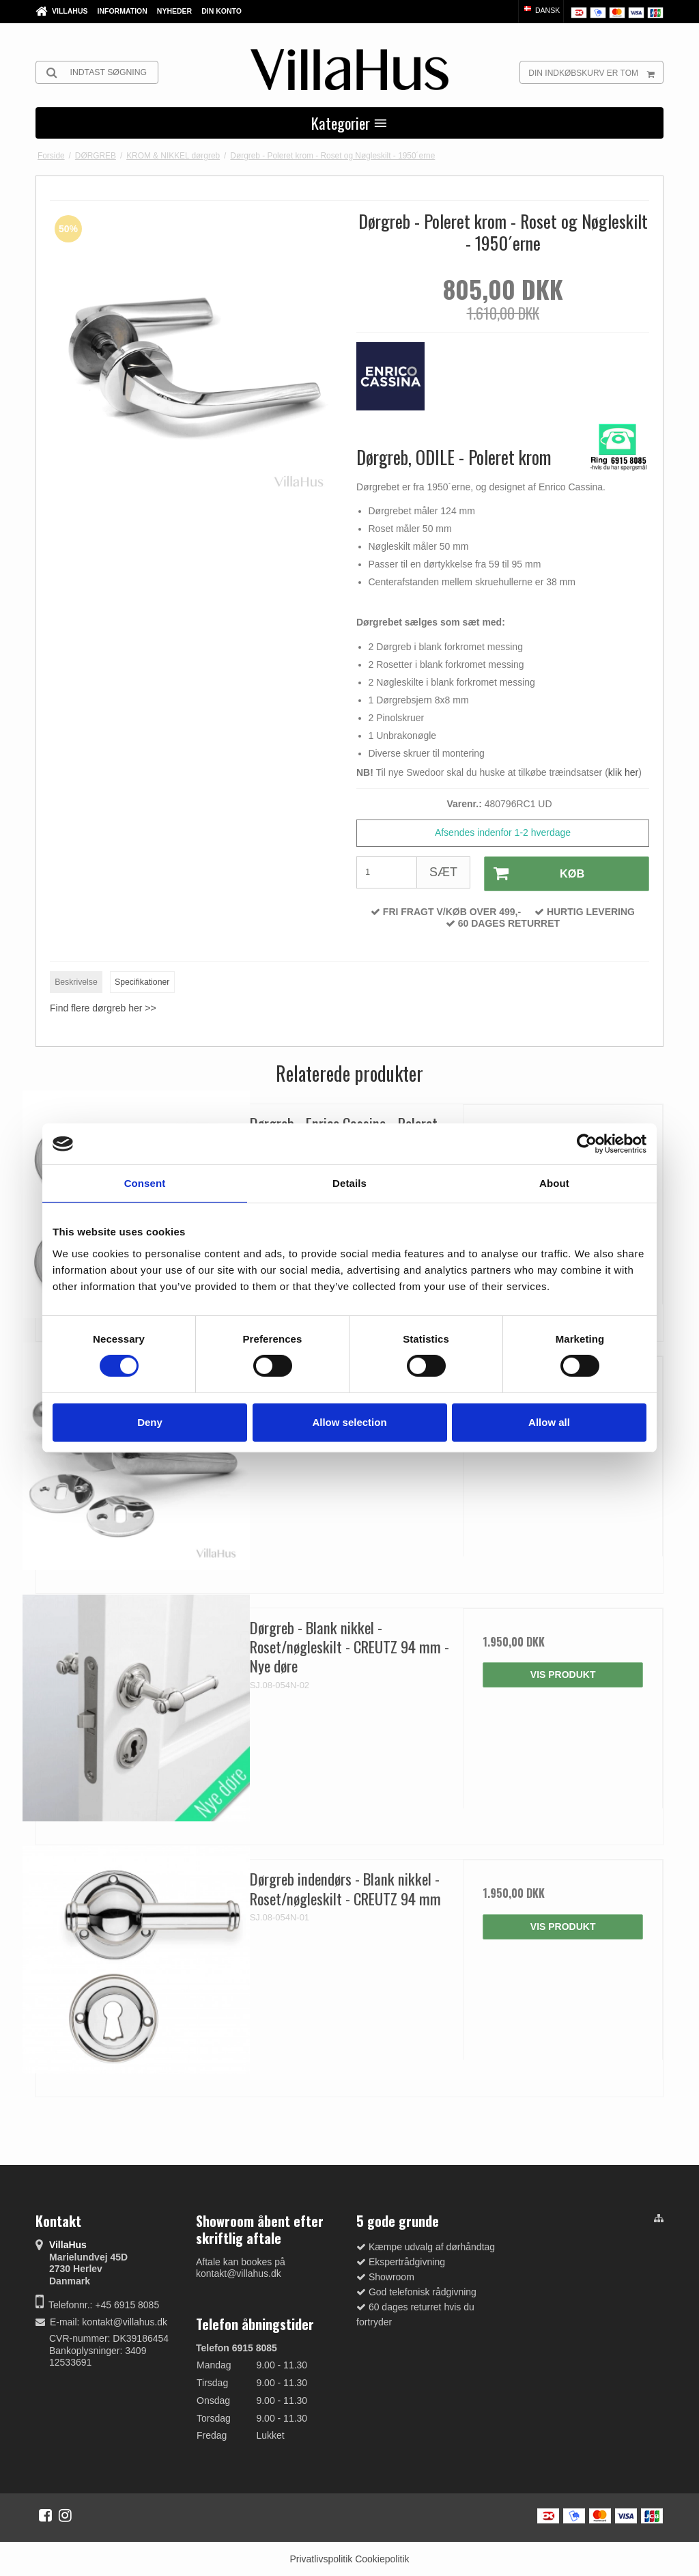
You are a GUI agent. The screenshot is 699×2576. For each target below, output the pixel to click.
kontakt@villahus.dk (124, 2320)
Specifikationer (142, 980)
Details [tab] (349, 1183)
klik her (623, 772)
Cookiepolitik (382, 2557)
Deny (149, 1422)
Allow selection (349, 1422)
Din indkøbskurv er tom (595, 72)
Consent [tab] (145, 1183)
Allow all (549, 1422)
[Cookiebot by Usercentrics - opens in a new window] (586, 1144)
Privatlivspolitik (320, 2557)
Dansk (541, 10)
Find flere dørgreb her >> (103, 1006)
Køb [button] (533, 873)
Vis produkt (563, 1673)
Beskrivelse (76, 980)
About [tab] (554, 1183)
